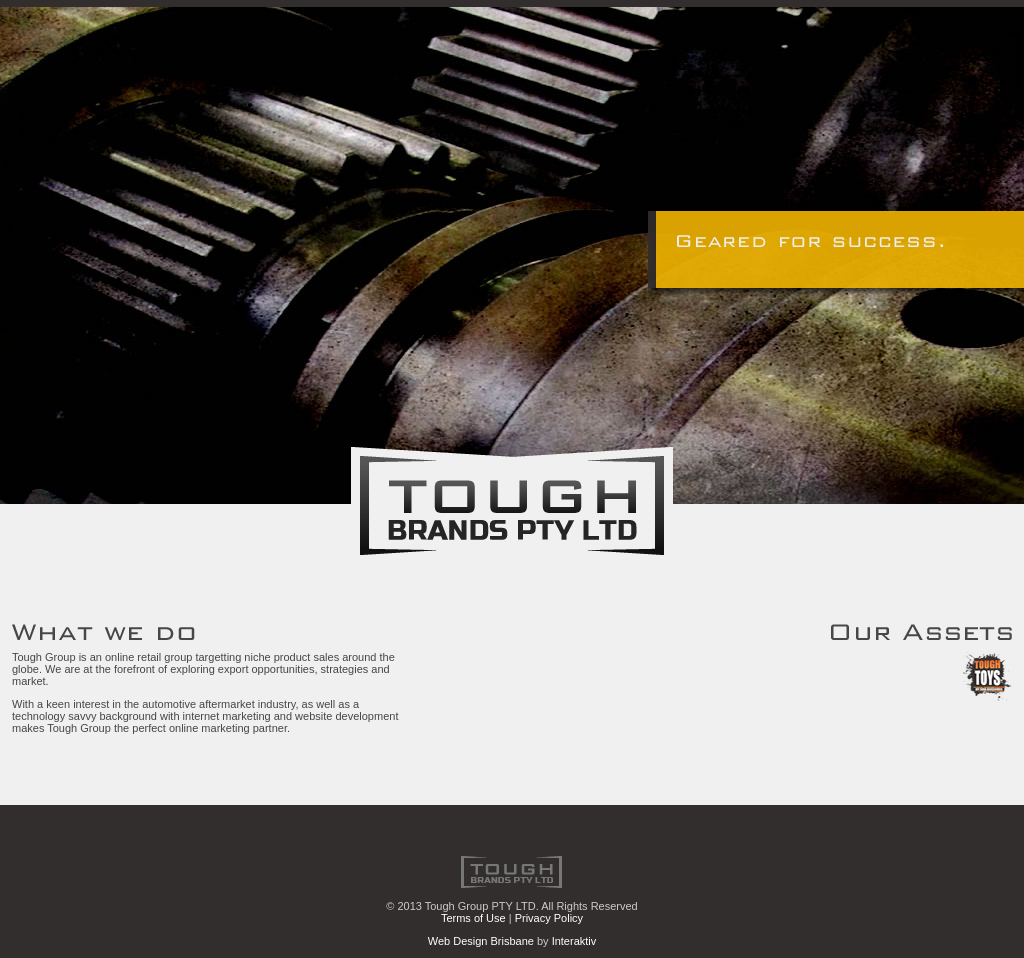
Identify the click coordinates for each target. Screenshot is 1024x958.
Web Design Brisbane (481, 941)
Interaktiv (574, 941)
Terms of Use (473, 918)
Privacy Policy (549, 918)
